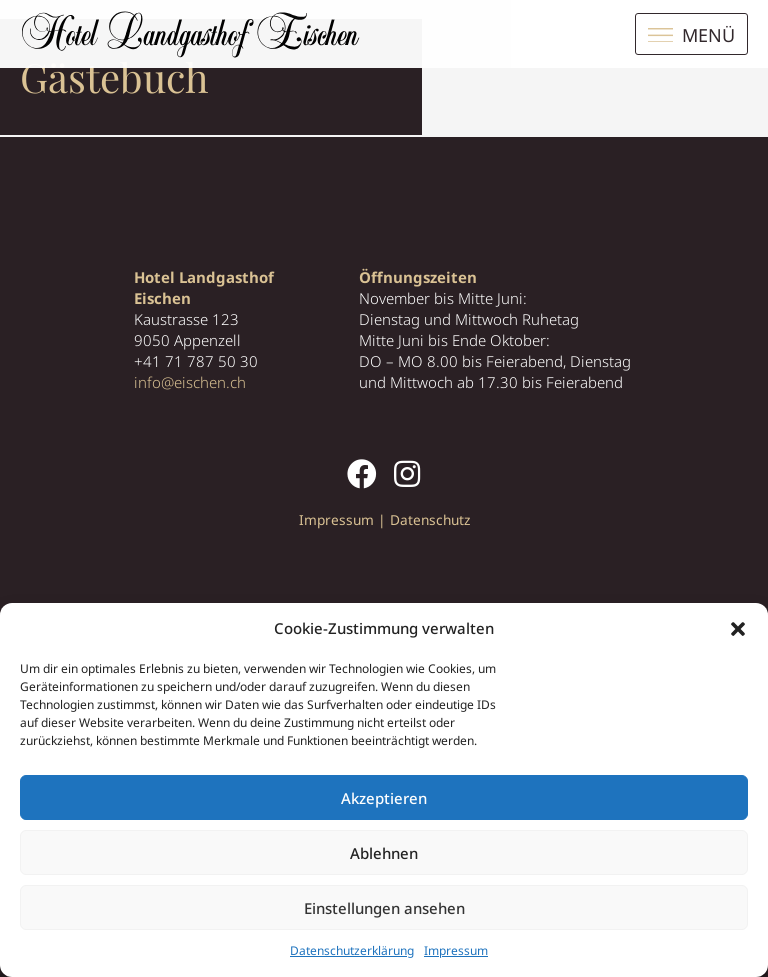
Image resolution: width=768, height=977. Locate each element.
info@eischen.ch (190, 382)
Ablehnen (384, 853)
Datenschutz (430, 519)
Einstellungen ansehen (384, 908)
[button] (738, 629)
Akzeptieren (384, 798)
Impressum (456, 950)
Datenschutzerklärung (352, 950)
